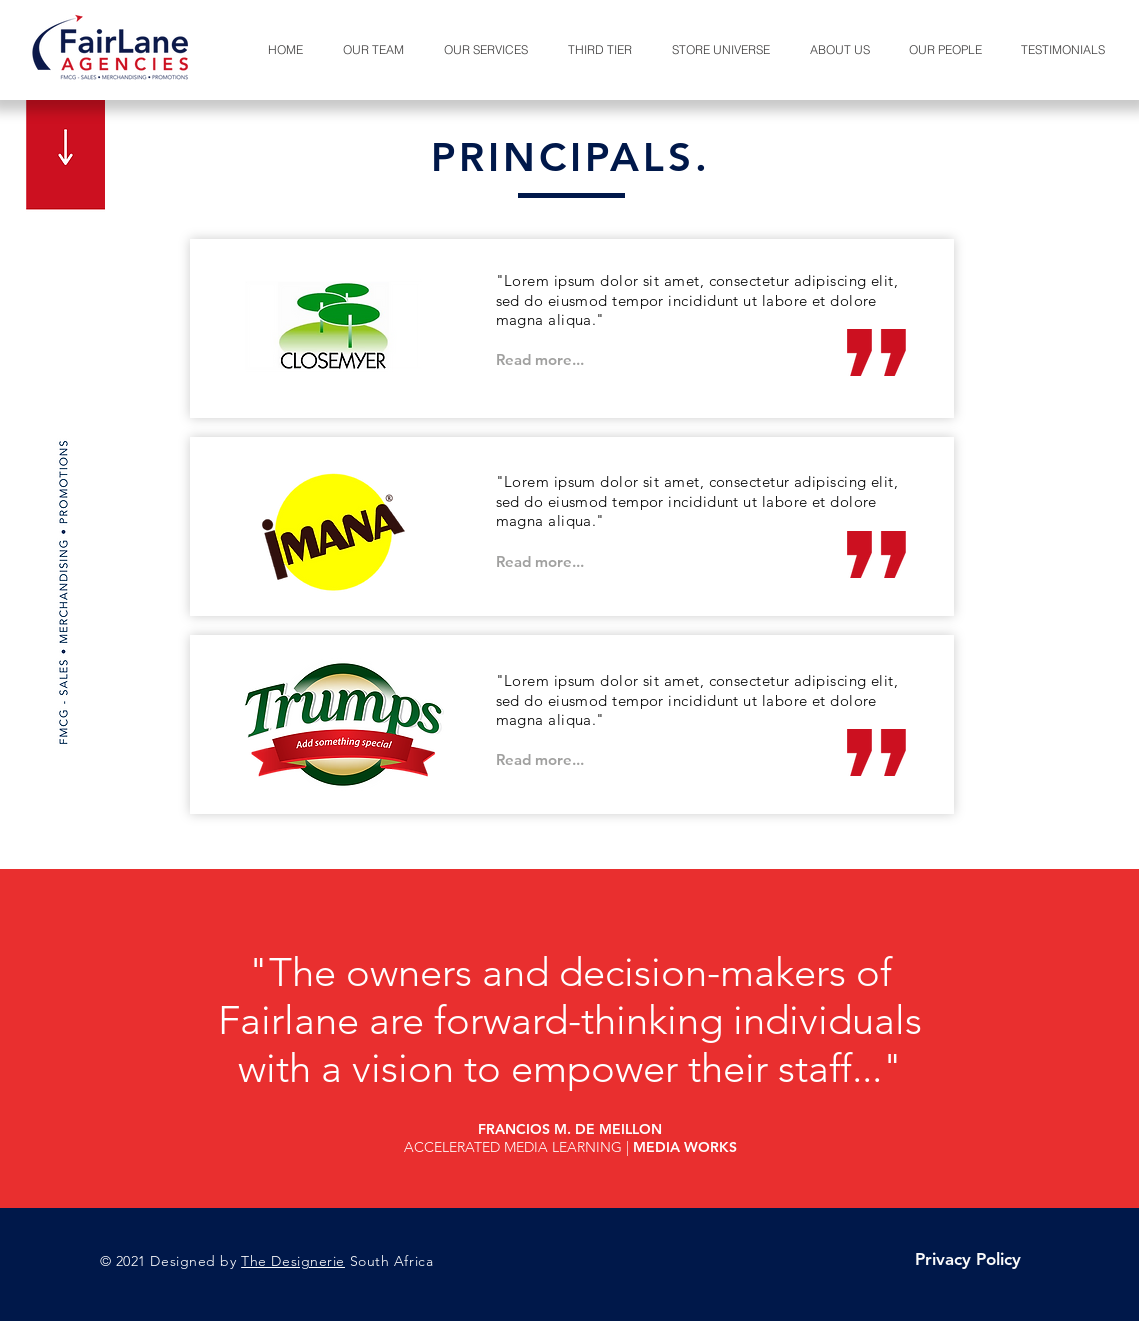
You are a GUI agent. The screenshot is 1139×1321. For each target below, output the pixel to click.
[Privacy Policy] (968, 1260)
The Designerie (293, 1261)
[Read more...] (540, 359)
